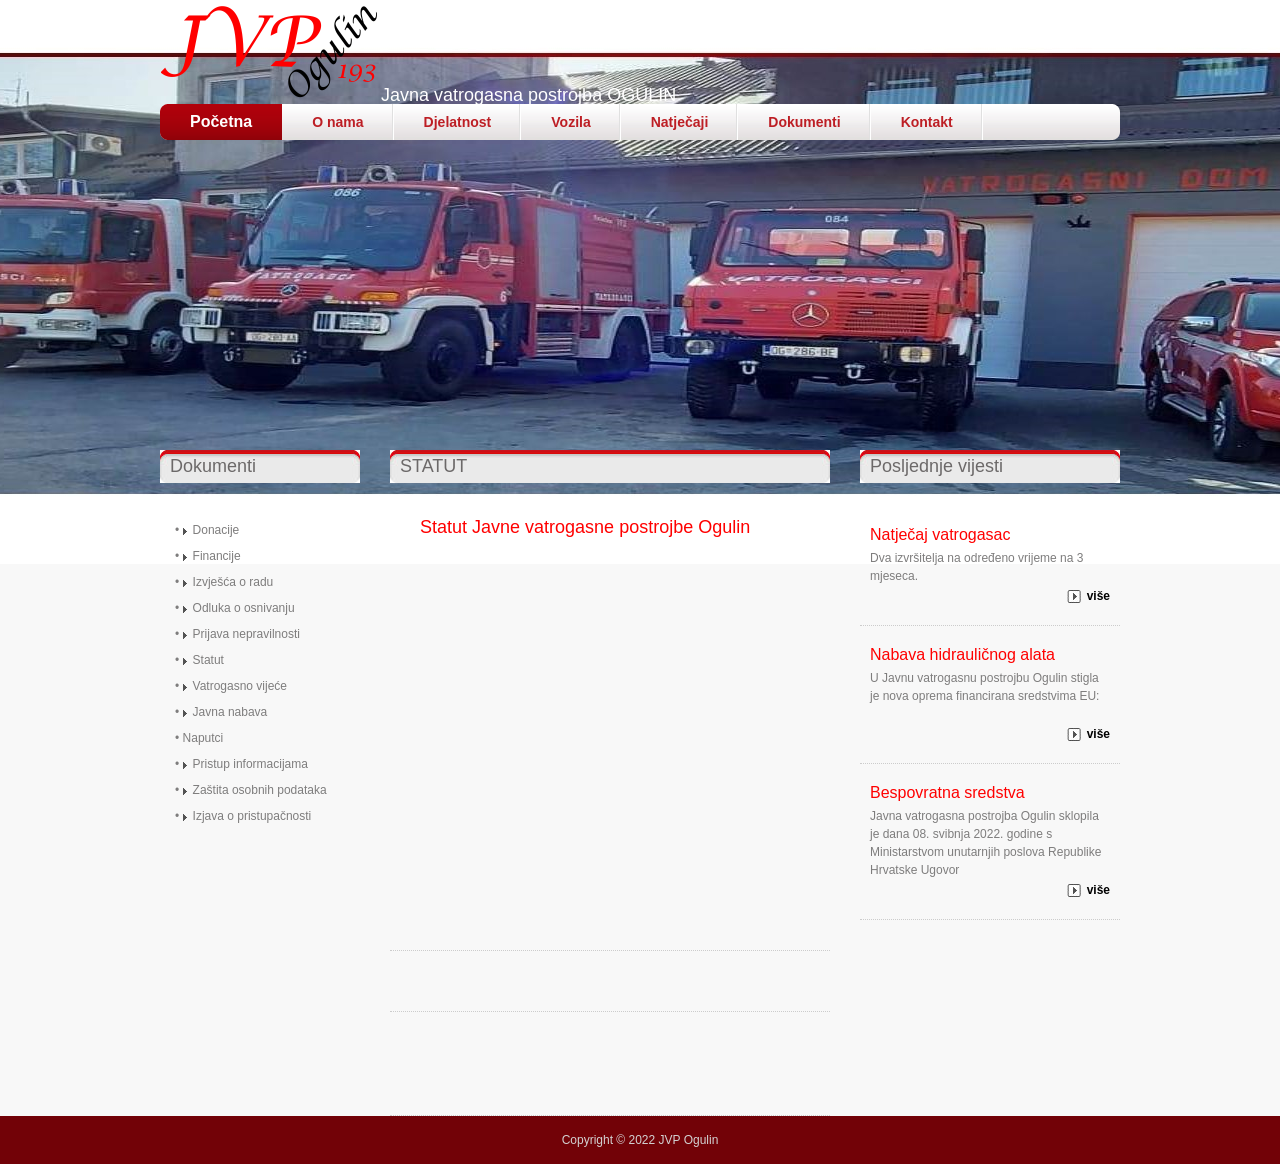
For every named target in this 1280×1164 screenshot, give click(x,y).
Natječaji (680, 122)
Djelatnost (458, 122)
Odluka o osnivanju (244, 608)
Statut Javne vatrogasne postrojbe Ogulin (585, 527)
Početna (221, 121)
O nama (337, 122)
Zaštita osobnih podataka (260, 790)
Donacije (216, 530)
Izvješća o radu (233, 582)
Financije (217, 556)
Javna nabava (230, 712)
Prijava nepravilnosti (246, 634)
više (1098, 596)
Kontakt (927, 122)
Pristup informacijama (250, 764)
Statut (208, 660)
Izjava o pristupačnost (251, 816)
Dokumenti (804, 122)
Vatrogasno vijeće (240, 686)
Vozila (570, 122)
